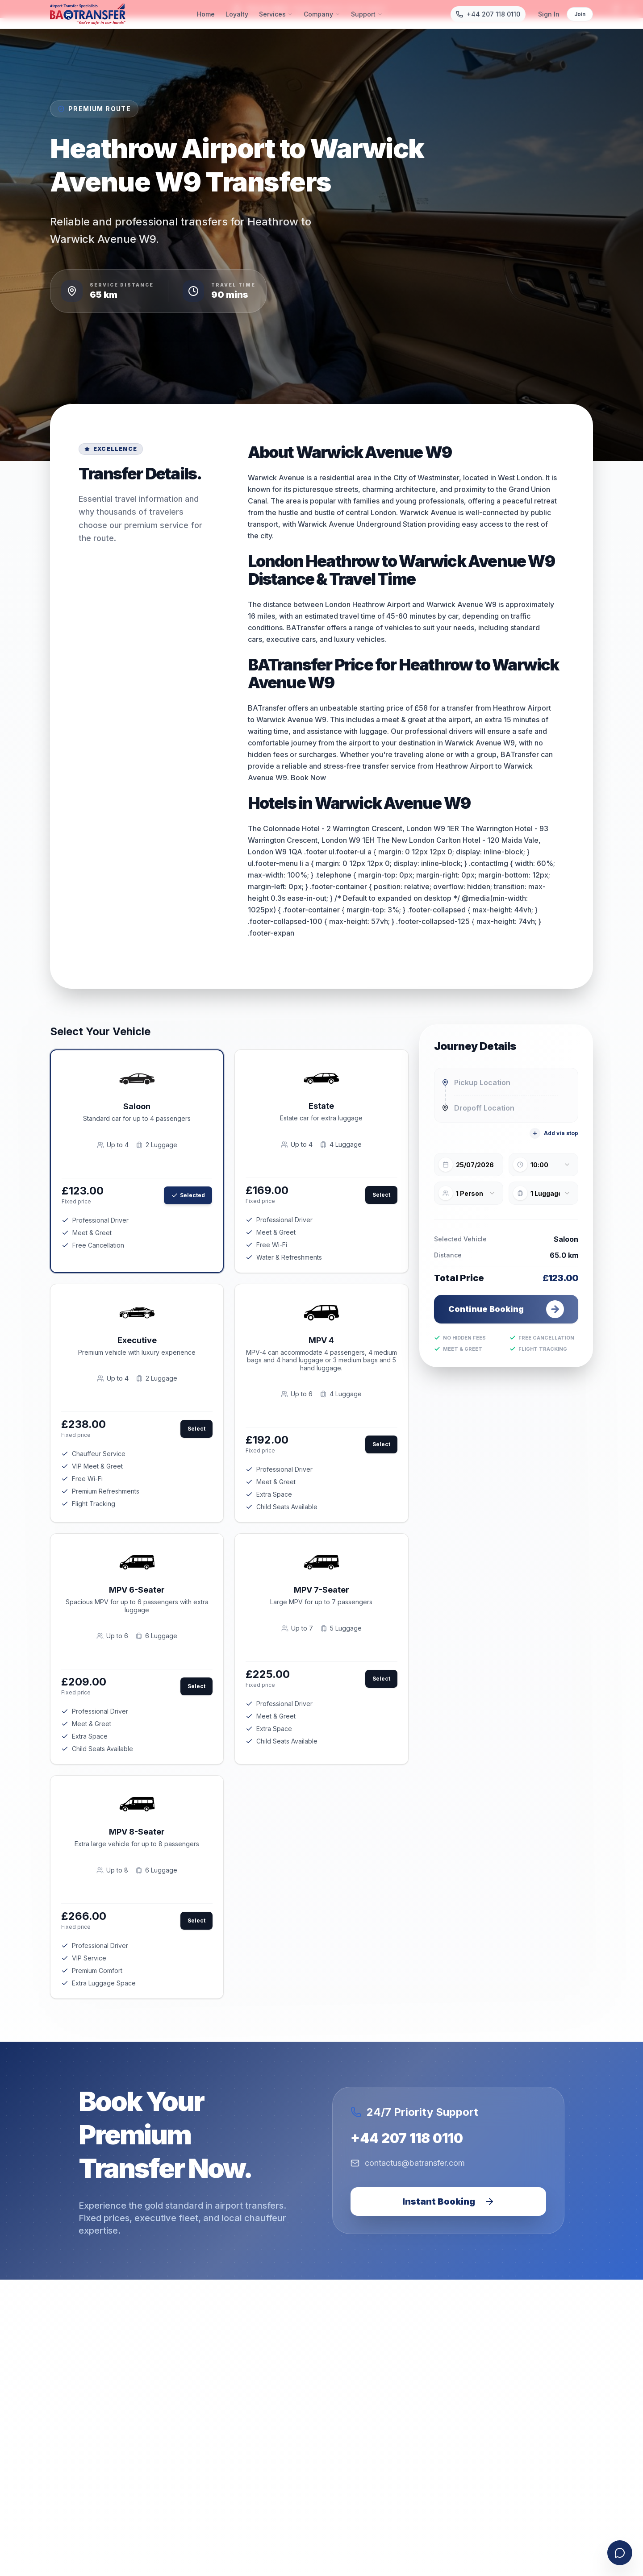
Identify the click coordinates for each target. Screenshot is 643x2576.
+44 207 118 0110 (407, 2138)
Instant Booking (448, 2201)
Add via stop (554, 1133)
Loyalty (236, 14)
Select (381, 1194)
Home (206, 14)
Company (322, 14)
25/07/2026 (475, 1165)
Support (367, 14)
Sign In (548, 14)
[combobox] (506, 1082)
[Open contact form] (619, 2552)
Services (276, 14)
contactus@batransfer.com (408, 2163)
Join (579, 14)
